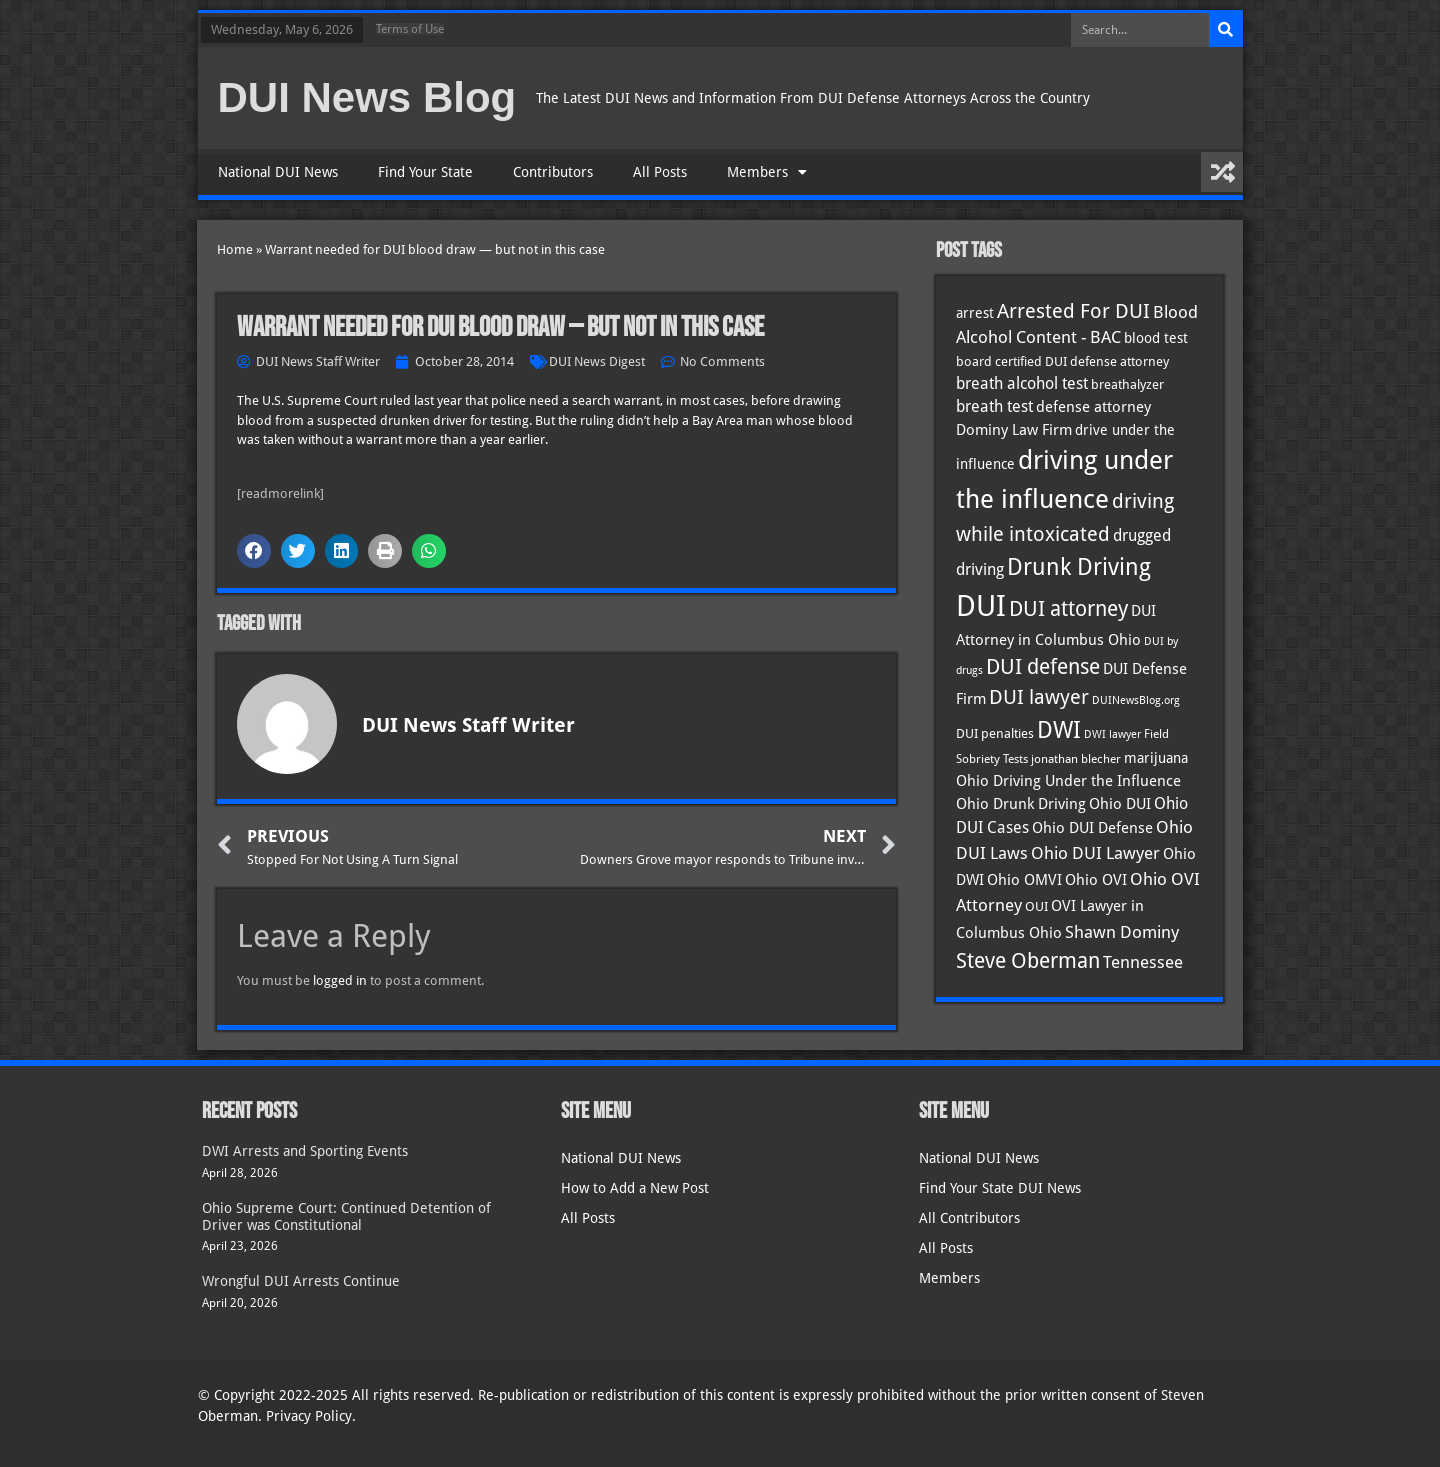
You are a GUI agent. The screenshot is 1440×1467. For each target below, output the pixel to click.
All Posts (660, 172)
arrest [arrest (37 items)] (975, 313)
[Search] (1226, 30)
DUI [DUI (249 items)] (981, 606)
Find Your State (425, 172)
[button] (254, 551)
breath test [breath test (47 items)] (994, 406)
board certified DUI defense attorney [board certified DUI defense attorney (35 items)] (1062, 361)
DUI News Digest (597, 361)
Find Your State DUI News (1000, 1188)
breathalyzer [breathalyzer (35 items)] (1127, 384)
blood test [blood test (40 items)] (1156, 338)
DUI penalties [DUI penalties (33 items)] (995, 733)
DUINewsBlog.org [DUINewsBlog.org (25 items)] (1136, 700)
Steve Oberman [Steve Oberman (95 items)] (1028, 960)
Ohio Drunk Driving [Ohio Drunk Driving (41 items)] (1021, 803)
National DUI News (278, 172)
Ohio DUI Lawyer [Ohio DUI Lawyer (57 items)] (1095, 853)
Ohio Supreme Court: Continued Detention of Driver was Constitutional (346, 1216)
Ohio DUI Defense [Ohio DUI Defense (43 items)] (1092, 828)
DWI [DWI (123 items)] (1059, 730)
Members (767, 172)
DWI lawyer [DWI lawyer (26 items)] (1112, 734)
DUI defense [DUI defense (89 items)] (1043, 667)
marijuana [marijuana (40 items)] (1156, 758)
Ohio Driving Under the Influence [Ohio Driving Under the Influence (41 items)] (1068, 780)
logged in (340, 980)
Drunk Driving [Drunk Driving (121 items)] (1079, 567)
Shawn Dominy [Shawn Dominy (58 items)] (1122, 932)
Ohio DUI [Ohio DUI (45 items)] (1120, 804)
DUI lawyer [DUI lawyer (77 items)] (1039, 697)
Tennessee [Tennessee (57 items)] (1143, 962)
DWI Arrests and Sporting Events (305, 1151)
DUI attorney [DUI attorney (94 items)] (1068, 608)
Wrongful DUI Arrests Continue (301, 1281)
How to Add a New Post (635, 1188)
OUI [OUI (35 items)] (1036, 906)
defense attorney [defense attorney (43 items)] (1093, 407)
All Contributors (969, 1218)
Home (235, 249)
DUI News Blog (367, 97)
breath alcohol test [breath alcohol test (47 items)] (1022, 383)
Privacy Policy (309, 1416)
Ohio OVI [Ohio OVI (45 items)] (1096, 880)
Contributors (553, 172)
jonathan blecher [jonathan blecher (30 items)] (1076, 759)
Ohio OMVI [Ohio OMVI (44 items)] (1024, 880)
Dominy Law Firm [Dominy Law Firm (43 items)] (1014, 430)
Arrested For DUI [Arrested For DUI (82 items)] (1073, 311)
